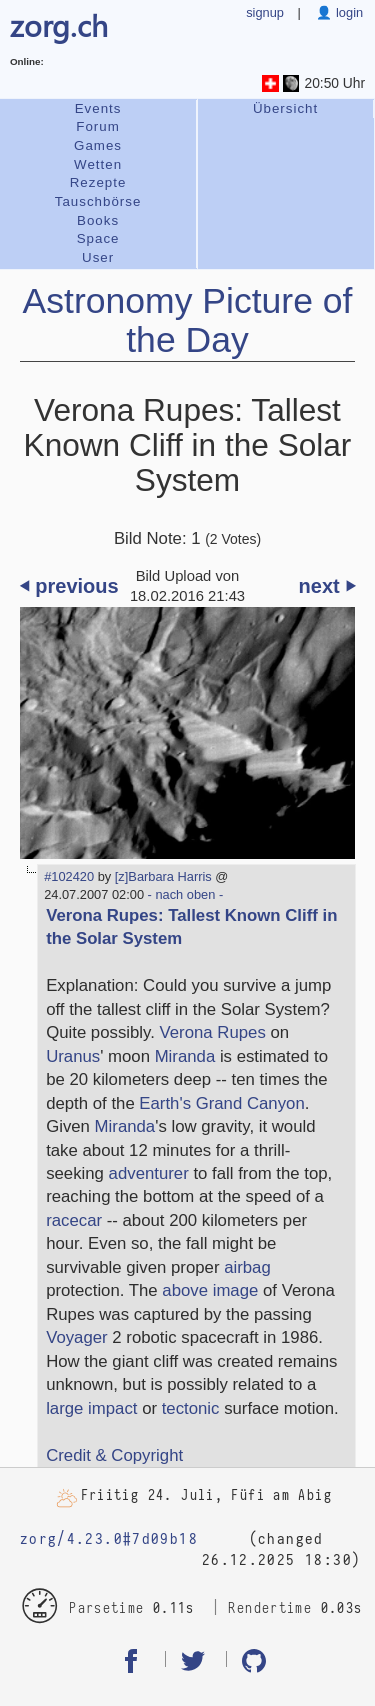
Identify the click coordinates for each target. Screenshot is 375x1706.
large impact (91, 1408)
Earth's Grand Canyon (221, 1103)
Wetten (98, 164)
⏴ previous (69, 586)
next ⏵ (327, 586)
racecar (74, 1220)
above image (210, 1290)
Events (98, 108)
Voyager (77, 1337)
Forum (98, 126)
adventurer (149, 1173)
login (347, 12)
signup (265, 12)
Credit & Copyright (114, 1455)
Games (98, 145)
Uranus (73, 1056)
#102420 (69, 876)
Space (98, 238)
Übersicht (285, 108)
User (98, 257)
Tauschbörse (98, 201)
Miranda (185, 1056)
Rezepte (98, 182)
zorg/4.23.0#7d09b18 (109, 1539)
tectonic (191, 1408)
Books (98, 220)
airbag (247, 1267)
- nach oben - (183, 894)
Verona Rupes (213, 1032)
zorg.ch (59, 24)
